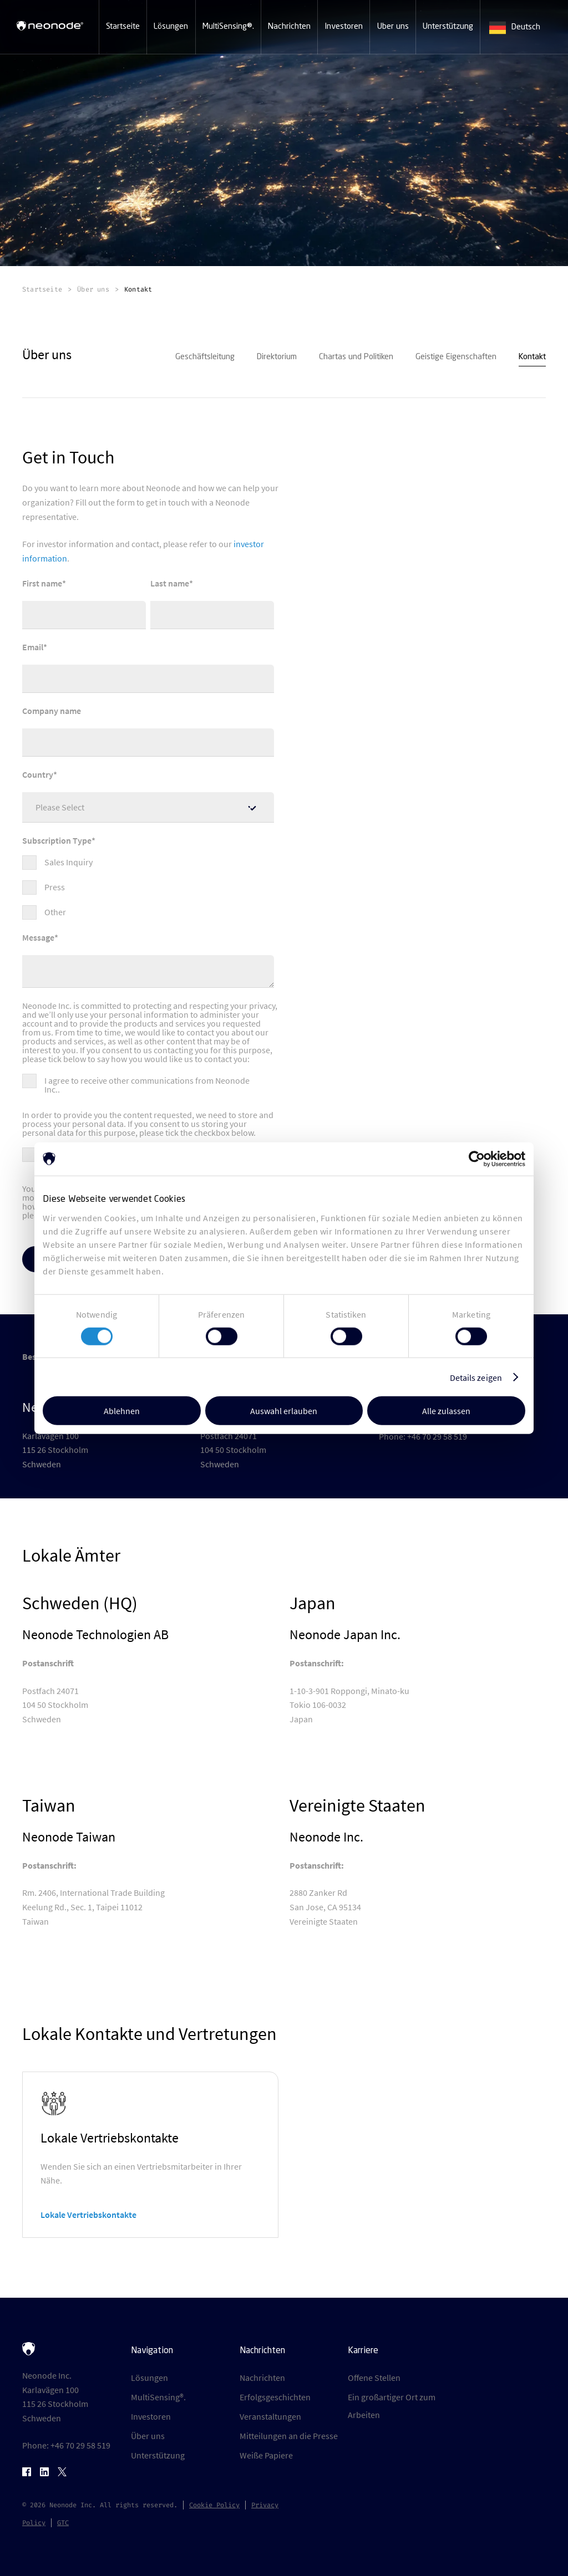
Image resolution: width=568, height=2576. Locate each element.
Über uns (148, 2435)
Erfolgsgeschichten (275, 2396)
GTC (63, 2522)
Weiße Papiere (266, 2455)
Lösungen (149, 2377)
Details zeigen (476, 1377)
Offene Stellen (374, 2377)
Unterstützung (158, 2455)
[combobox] (524, 28)
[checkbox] (148, 882)
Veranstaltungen (270, 2416)
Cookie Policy (214, 2505)
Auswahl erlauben (283, 1410)
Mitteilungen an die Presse (289, 2435)
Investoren (151, 2416)
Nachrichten (262, 2377)
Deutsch (514, 27)
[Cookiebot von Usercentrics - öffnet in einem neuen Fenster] (476, 1158)
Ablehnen (122, 1410)
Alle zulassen (446, 1410)
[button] (123, 27)
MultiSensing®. (158, 2396)
